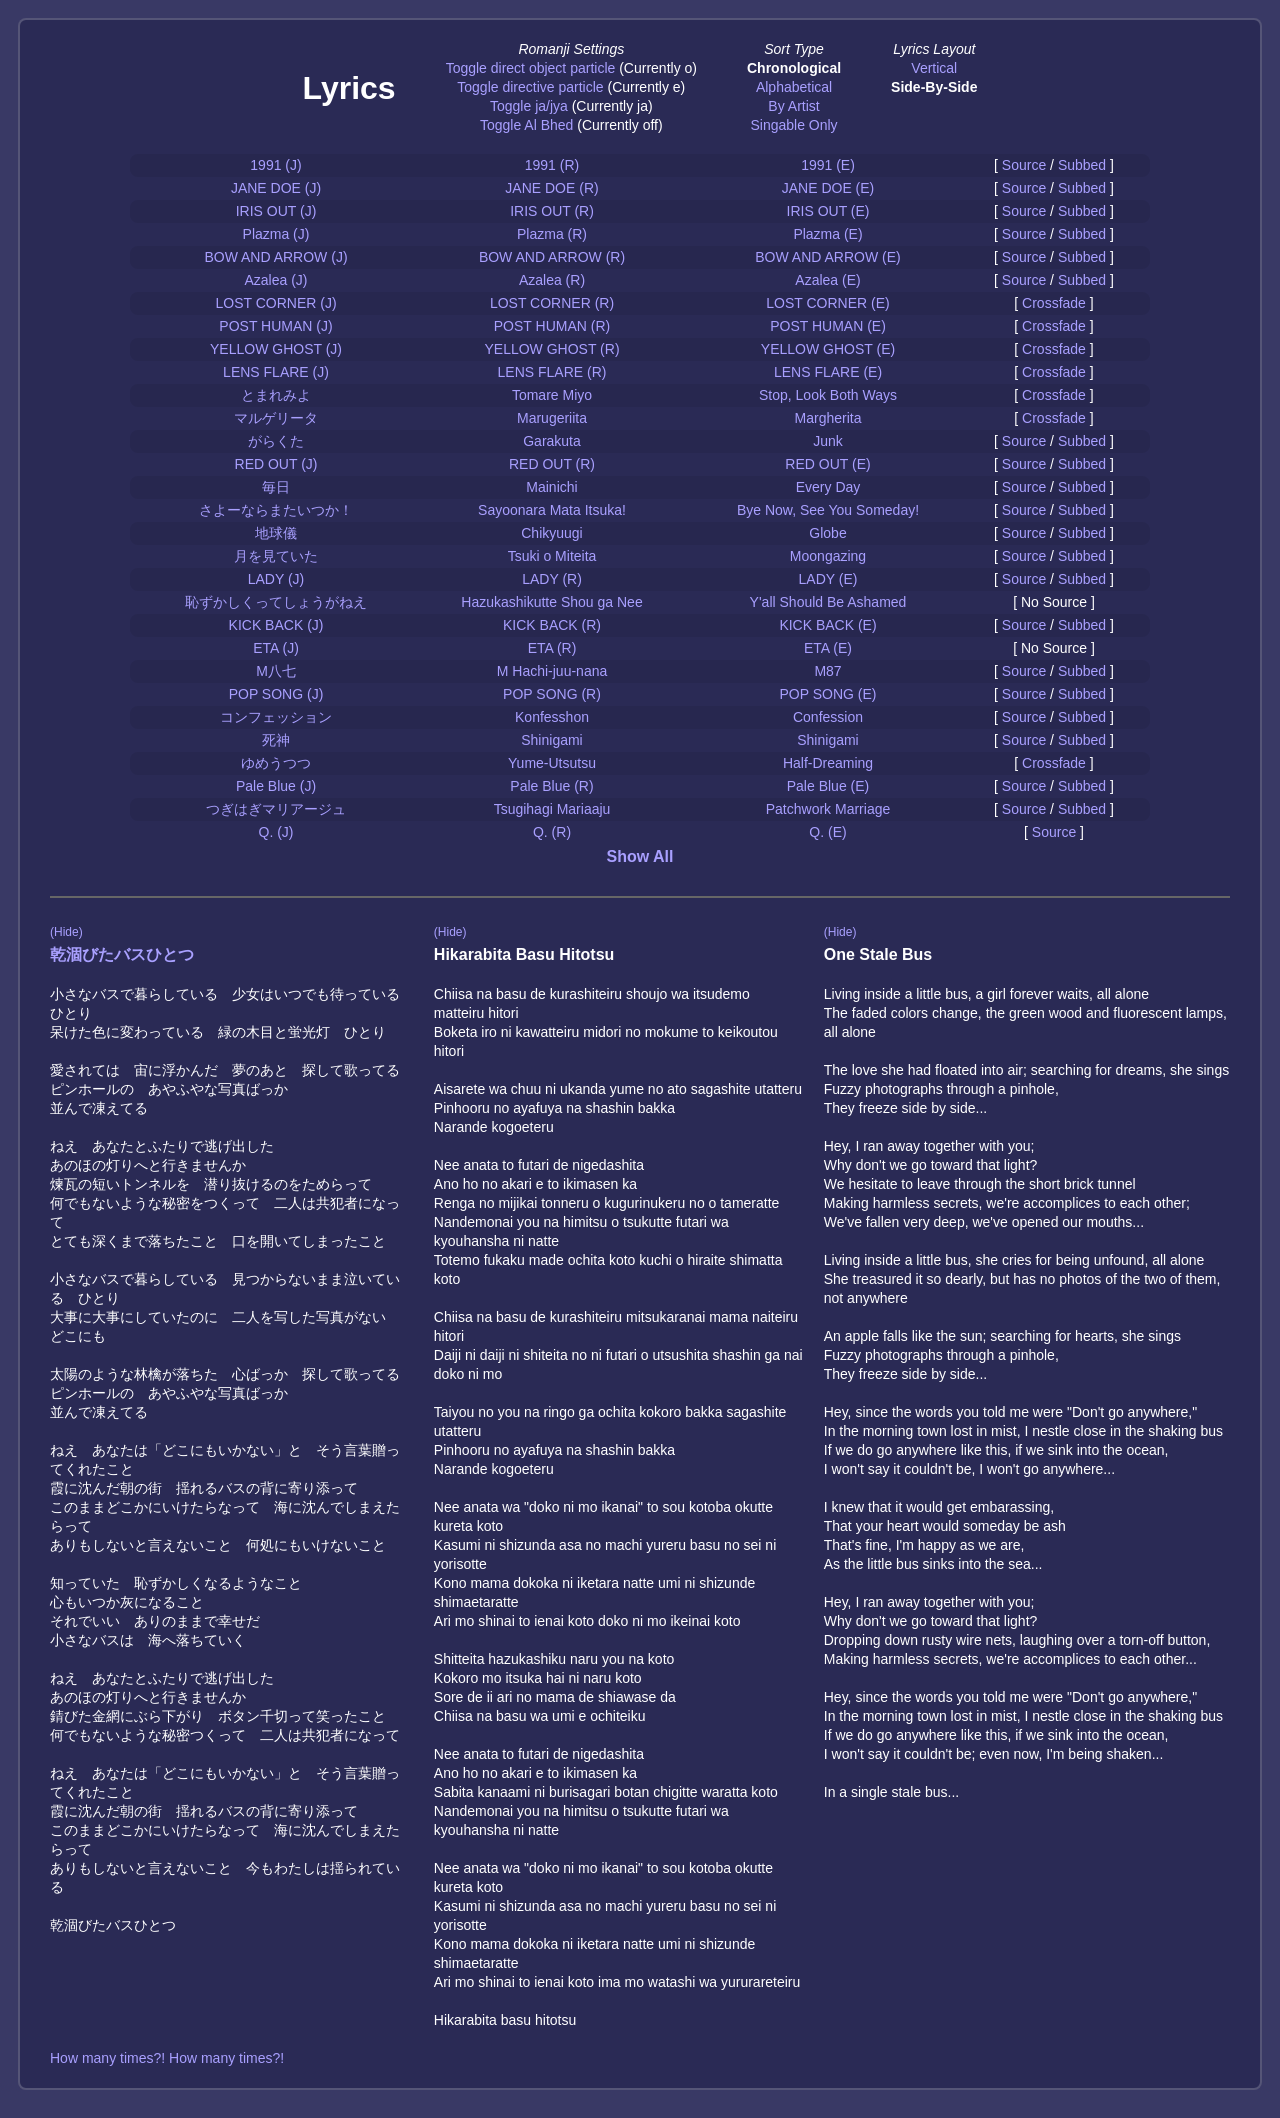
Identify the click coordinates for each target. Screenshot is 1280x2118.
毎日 (276, 487)
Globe (827, 533)
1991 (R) (552, 165)
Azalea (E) (827, 280)
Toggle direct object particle (531, 68)
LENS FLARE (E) (828, 372)
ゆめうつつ (276, 763)
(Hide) (66, 932)
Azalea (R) (552, 280)
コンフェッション (276, 717)
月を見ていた (276, 556)
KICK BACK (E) (827, 625)
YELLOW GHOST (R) (551, 349)
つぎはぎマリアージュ (276, 809)
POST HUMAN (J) (275, 326)
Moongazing (828, 556)
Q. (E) (827, 832)
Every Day (828, 487)
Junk (828, 441)
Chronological (794, 68)
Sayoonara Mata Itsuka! (552, 510)
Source (1024, 165)
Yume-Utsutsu (552, 763)
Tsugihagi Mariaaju (552, 809)
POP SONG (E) (828, 694)
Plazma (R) (552, 234)
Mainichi (551, 487)
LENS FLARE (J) (276, 372)
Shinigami (551, 740)
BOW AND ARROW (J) (275, 257)
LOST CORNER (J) (275, 303)
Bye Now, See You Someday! (828, 510)
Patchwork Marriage (828, 809)
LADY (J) (276, 579)
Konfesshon (552, 717)
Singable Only (793, 125)
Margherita (828, 418)
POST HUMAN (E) (828, 326)
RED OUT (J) (276, 464)
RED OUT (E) (827, 464)
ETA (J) (276, 648)
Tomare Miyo (552, 395)
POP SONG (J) (276, 694)
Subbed (1082, 165)
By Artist (793, 106)
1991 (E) (828, 165)
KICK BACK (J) (276, 625)
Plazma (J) (276, 234)
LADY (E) (828, 579)
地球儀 (276, 533)
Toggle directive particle (530, 87)
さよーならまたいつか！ (276, 510)
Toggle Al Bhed (526, 125)
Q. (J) (276, 832)
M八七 (276, 671)
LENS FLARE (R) (552, 372)
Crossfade (1054, 303)
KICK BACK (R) (552, 625)
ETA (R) (552, 648)
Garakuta (552, 441)
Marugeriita (552, 418)
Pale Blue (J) (276, 786)
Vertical (934, 68)
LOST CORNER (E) (827, 303)
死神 (276, 740)
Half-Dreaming (828, 763)
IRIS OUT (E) (828, 211)
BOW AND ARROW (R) (552, 257)
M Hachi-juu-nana (552, 671)
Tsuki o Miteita (552, 556)
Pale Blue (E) (828, 786)
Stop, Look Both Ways (828, 395)
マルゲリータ (276, 418)
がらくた (276, 441)
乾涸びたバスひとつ (122, 954)
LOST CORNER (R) (552, 303)
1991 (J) (275, 165)
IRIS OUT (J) (276, 211)
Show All (640, 856)
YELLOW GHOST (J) (276, 349)
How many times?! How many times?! (167, 2058)
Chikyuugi (551, 533)
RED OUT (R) (552, 464)
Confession (828, 717)
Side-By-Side (934, 87)
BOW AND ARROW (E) (827, 257)
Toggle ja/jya (529, 106)
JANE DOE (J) (276, 188)
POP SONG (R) (552, 694)
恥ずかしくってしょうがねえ (276, 602)
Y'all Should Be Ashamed (828, 602)
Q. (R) (552, 832)
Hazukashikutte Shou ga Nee (551, 602)
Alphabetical (794, 87)
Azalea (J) (275, 280)
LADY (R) (552, 579)
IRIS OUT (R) (552, 211)
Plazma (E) (827, 234)
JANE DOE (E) (828, 188)
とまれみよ (276, 395)
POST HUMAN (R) (552, 326)
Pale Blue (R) (551, 786)
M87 (827, 671)
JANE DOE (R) (551, 188)
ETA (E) (828, 648)
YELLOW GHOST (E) (828, 349)
